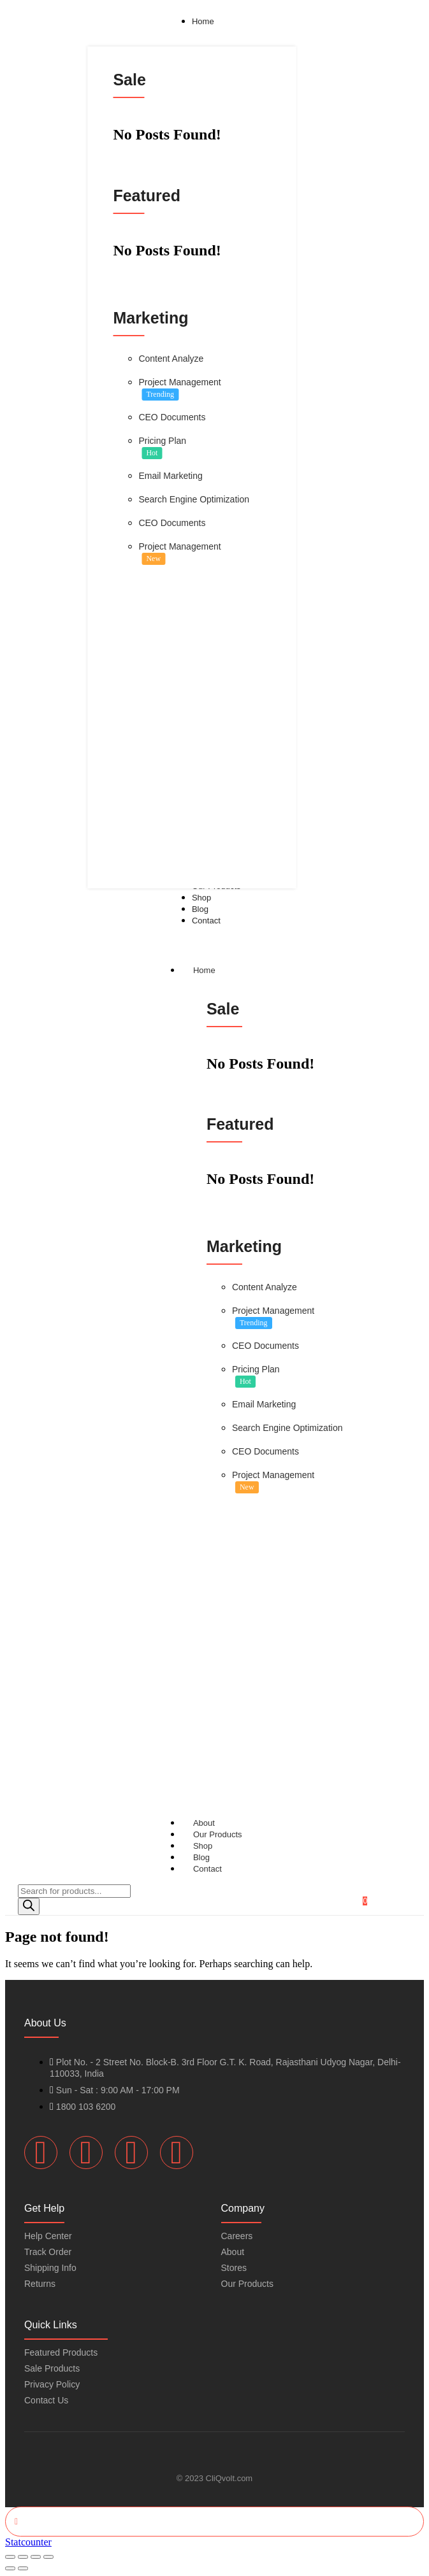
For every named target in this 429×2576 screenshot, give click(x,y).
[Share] (36, 2557)
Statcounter (28, 2542)
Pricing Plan (162, 441)
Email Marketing (170, 476)
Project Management (179, 382)
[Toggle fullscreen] (23, 2557)
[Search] (29, 1906)
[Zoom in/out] (10, 2557)
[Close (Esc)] (48, 2557)
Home (216, 970)
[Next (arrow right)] (23, 2568)
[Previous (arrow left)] (10, 2568)
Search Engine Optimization (193, 499)
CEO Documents (171, 417)
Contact (207, 1869)
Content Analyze (170, 358)
